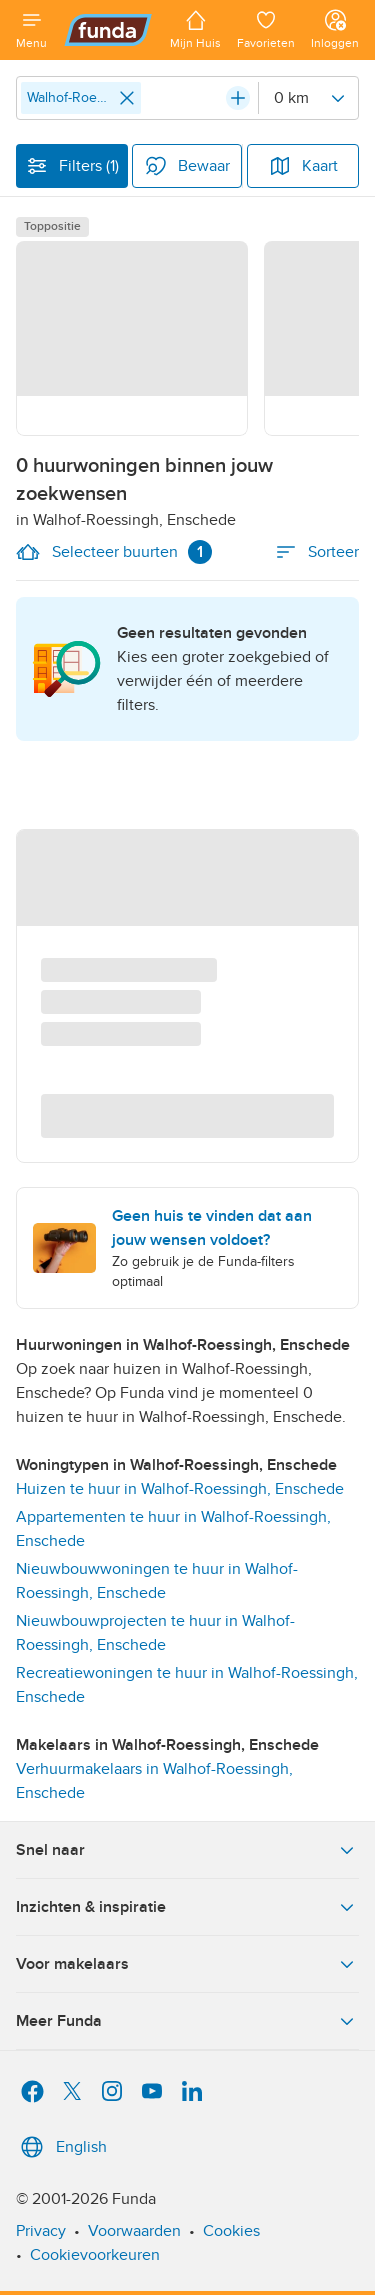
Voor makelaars (187, 1964)
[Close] (127, 98)
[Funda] (108, 30)
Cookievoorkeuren (95, 2255)
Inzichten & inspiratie (187, 1907)
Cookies (231, 2231)
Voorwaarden (134, 2231)
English (61, 2147)
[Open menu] (31, 30)
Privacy (41, 2231)
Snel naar (187, 1850)
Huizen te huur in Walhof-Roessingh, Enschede (180, 1489)
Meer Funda (187, 2021)
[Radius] (308, 98)
